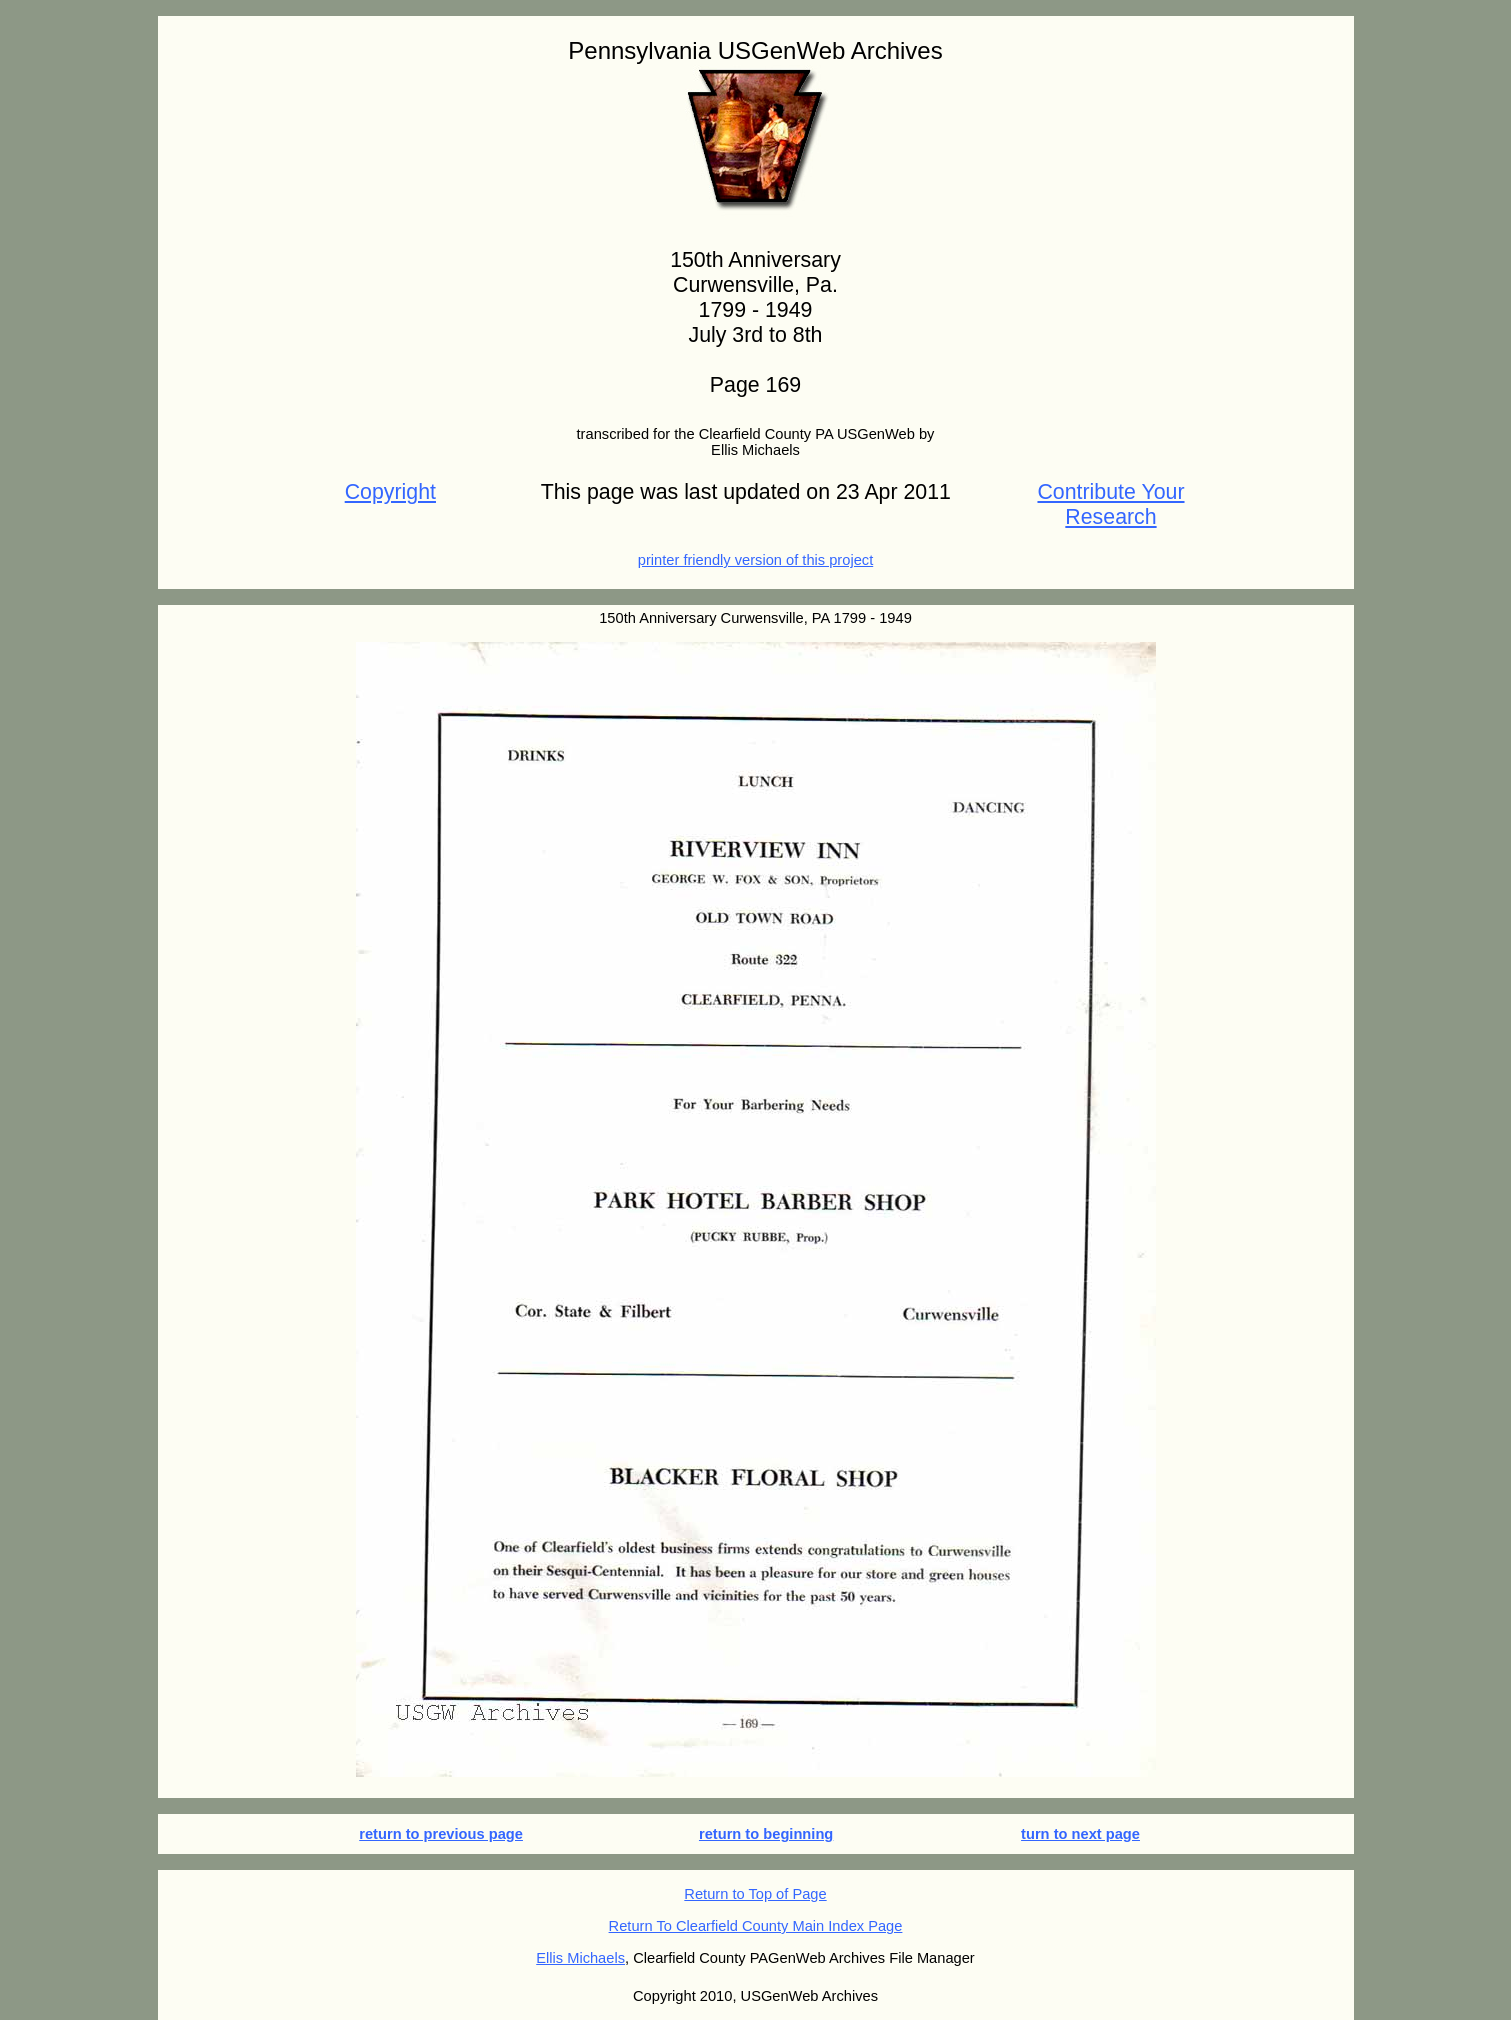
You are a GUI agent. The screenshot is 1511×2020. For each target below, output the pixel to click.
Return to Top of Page (755, 1894)
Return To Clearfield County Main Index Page (756, 1926)
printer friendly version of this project (755, 560)
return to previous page (441, 1834)
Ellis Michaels (580, 1958)
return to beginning (766, 1834)
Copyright (390, 492)
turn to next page (1080, 1834)
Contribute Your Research (1110, 504)
